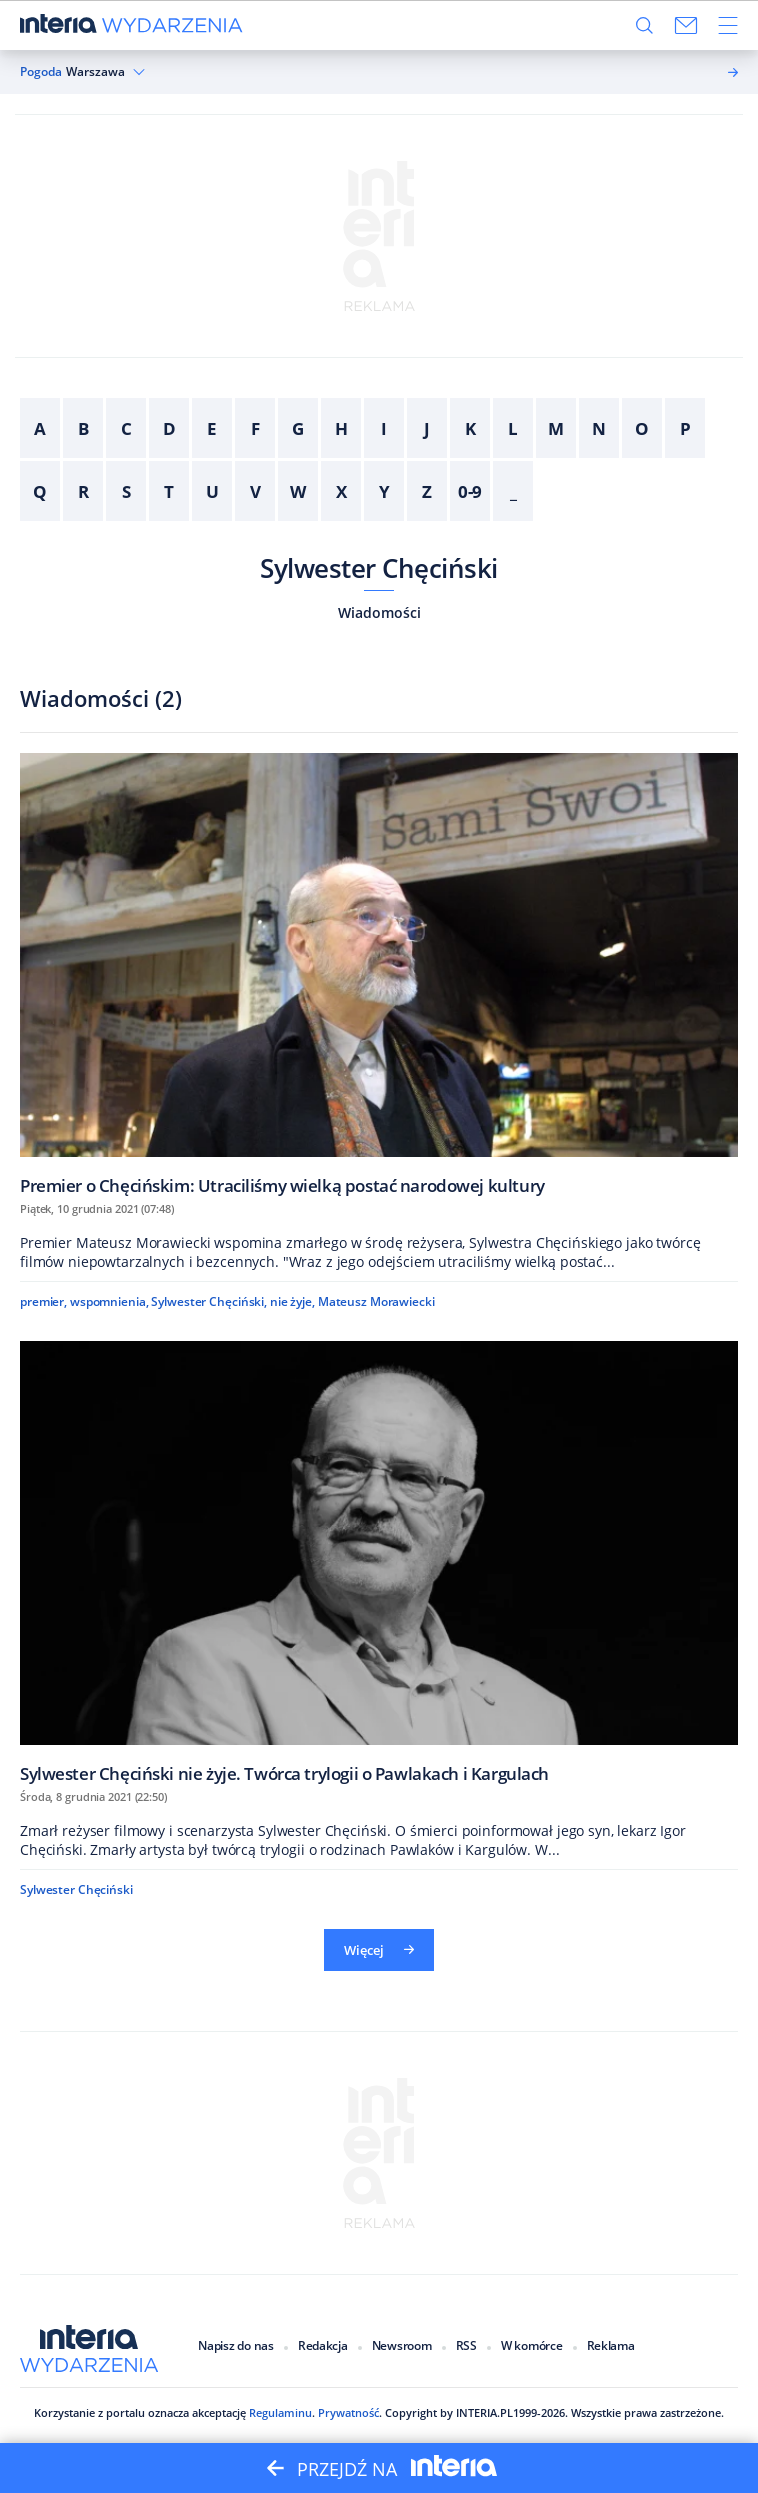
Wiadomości (379, 612)
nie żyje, (292, 1301)
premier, (43, 1301)
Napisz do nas (236, 2345)
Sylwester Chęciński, (209, 1301)
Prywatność (347, 2412)
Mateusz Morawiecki (376, 1301)
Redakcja (323, 2345)
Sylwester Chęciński (378, 568)
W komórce (532, 2345)
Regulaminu (279, 2412)
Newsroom (402, 2345)
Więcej (379, 1950)
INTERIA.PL (484, 2412)
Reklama (611, 2345)
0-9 (470, 491)
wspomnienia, (109, 1301)
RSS (466, 2345)
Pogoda (41, 72)
